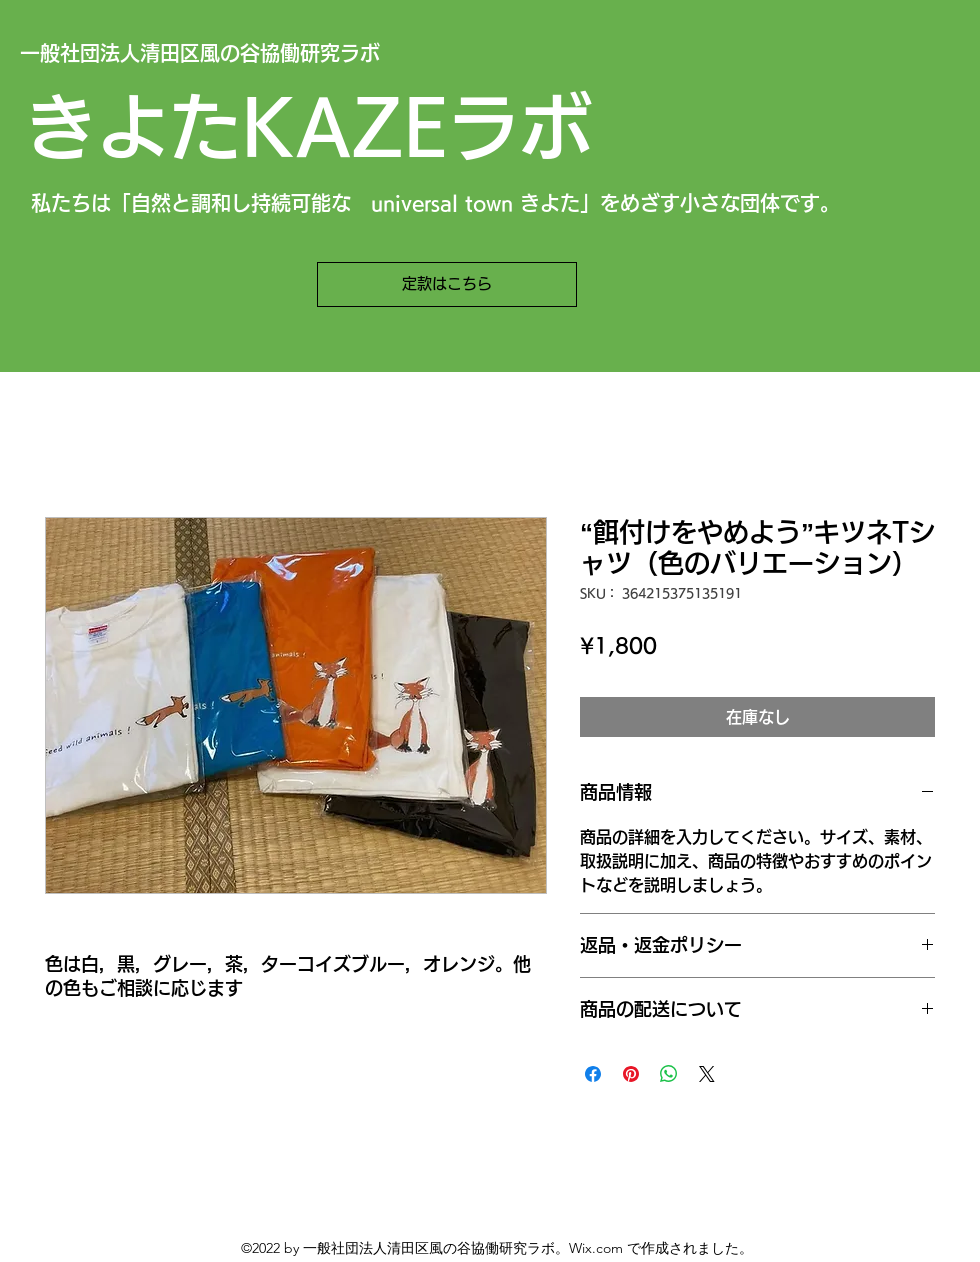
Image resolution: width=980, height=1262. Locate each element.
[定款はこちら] (447, 284)
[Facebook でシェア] (593, 1074)
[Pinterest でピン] (631, 1074)
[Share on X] (707, 1074)
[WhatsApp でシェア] (669, 1074)
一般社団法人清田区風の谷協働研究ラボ (200, 53)
